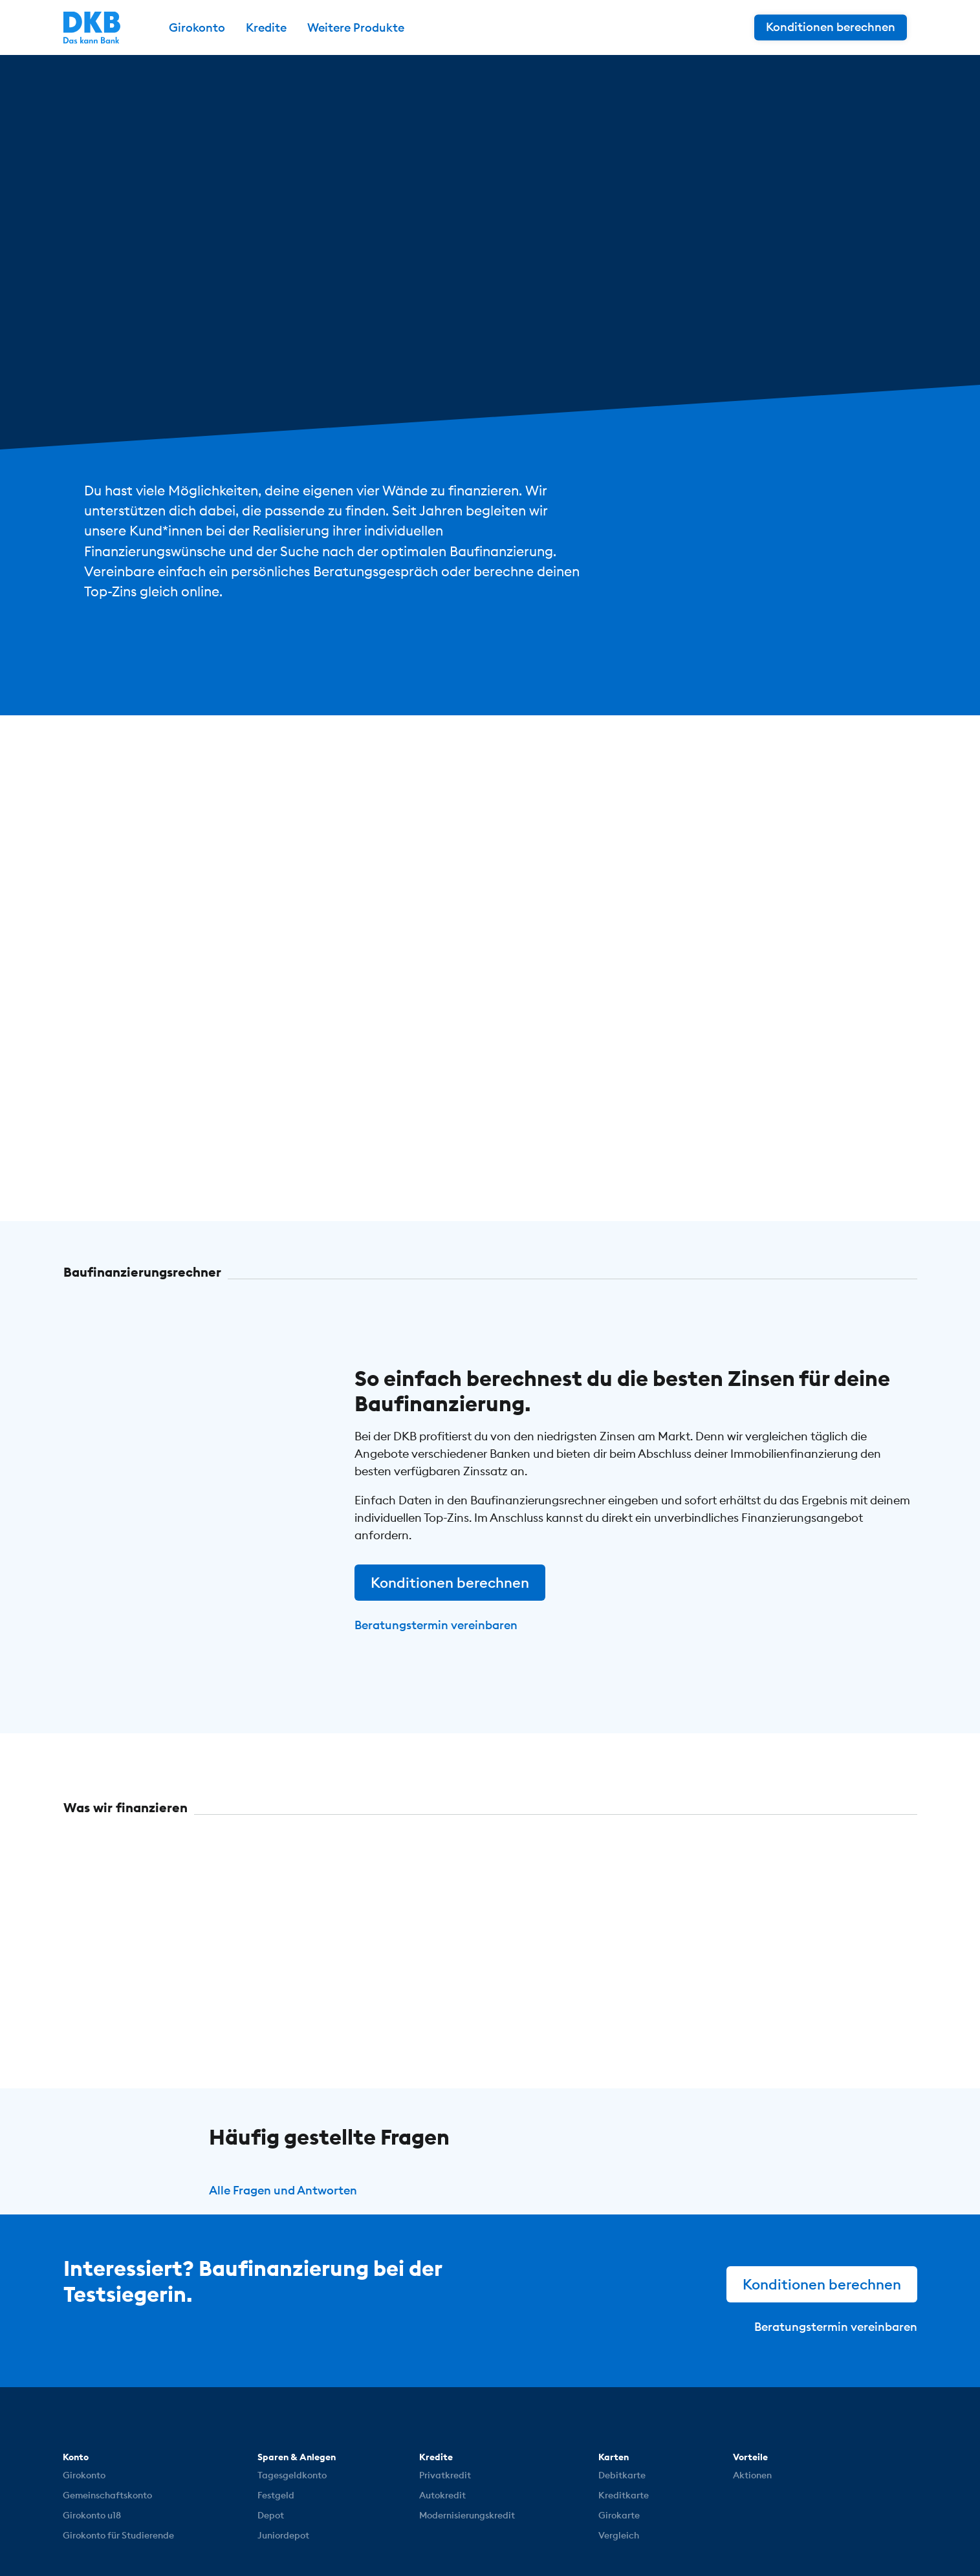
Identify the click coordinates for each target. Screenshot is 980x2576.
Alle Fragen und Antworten (283, 2190)
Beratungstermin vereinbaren (435, 1625)
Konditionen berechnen (450, 1583)
